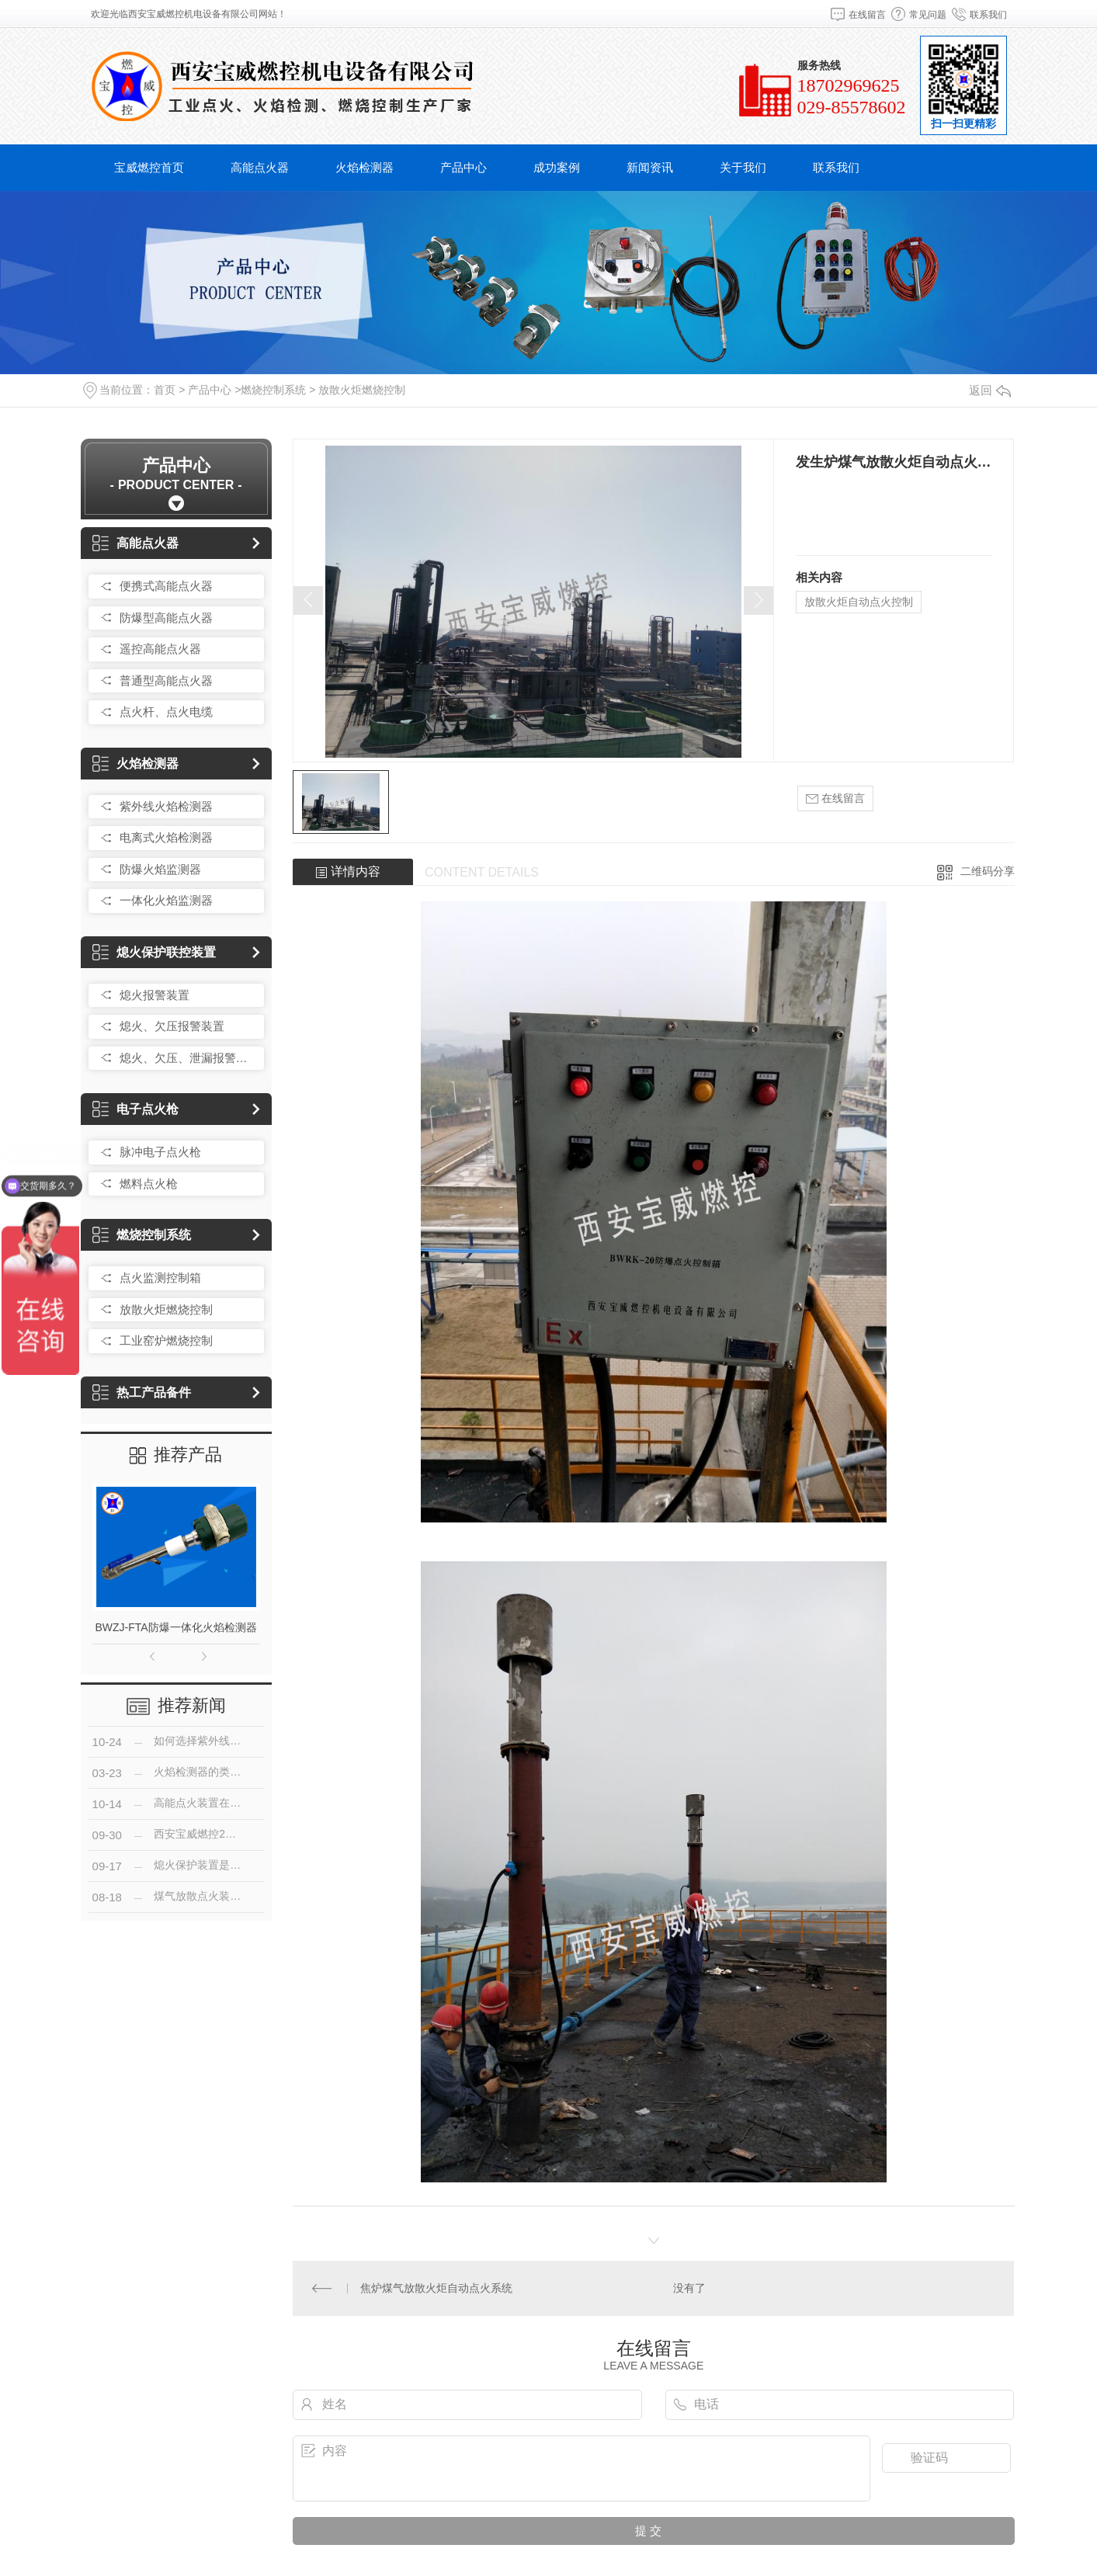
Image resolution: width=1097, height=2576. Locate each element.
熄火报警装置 (154, 995)
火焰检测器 (364, 167)
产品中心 (463, 167)
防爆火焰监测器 (160, 869)
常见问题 (927, 14)
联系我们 (988, 14)
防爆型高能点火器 (166, 617)
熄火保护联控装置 (154, 952)
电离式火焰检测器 (166, 837)
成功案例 (556, 167)
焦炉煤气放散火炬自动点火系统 (436, 2288)
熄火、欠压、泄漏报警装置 (188, 1057)
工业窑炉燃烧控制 (166, 1340)
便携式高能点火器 (166, 585)
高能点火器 (260, 167)
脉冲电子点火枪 (160, 1151)
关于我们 (743, 167)
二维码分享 (987, 871)
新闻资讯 (650, 167)
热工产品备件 (141, 1392)
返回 (990, 390)
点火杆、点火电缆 (166, 711)
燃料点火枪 (149, 1183)
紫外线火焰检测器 (166, 806)
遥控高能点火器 (160, 648)
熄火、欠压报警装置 (172, 1026)
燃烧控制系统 (273, 390)
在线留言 (867, 14)
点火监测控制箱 (160, 1277)
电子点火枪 (135, 1109)
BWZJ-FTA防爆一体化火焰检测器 (176, 1627)
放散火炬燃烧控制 (361, 390)
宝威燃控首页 (149, 167)
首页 (164, 390)
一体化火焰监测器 (166, 900)
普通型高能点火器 (166, 680)
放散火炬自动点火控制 (858, 601)
